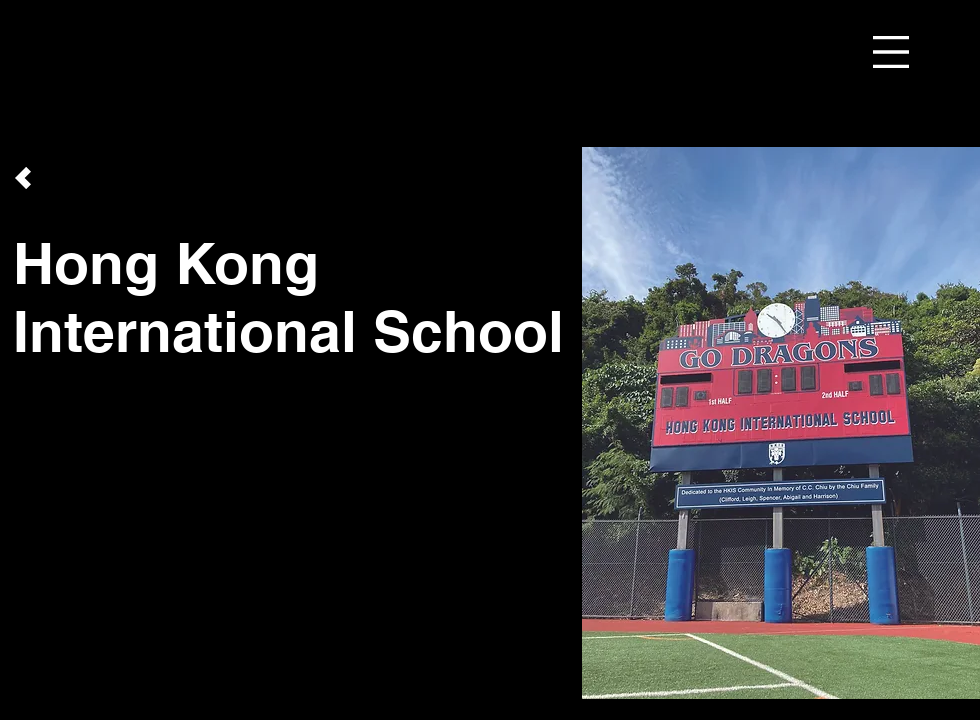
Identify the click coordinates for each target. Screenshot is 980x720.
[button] (891, 52)
